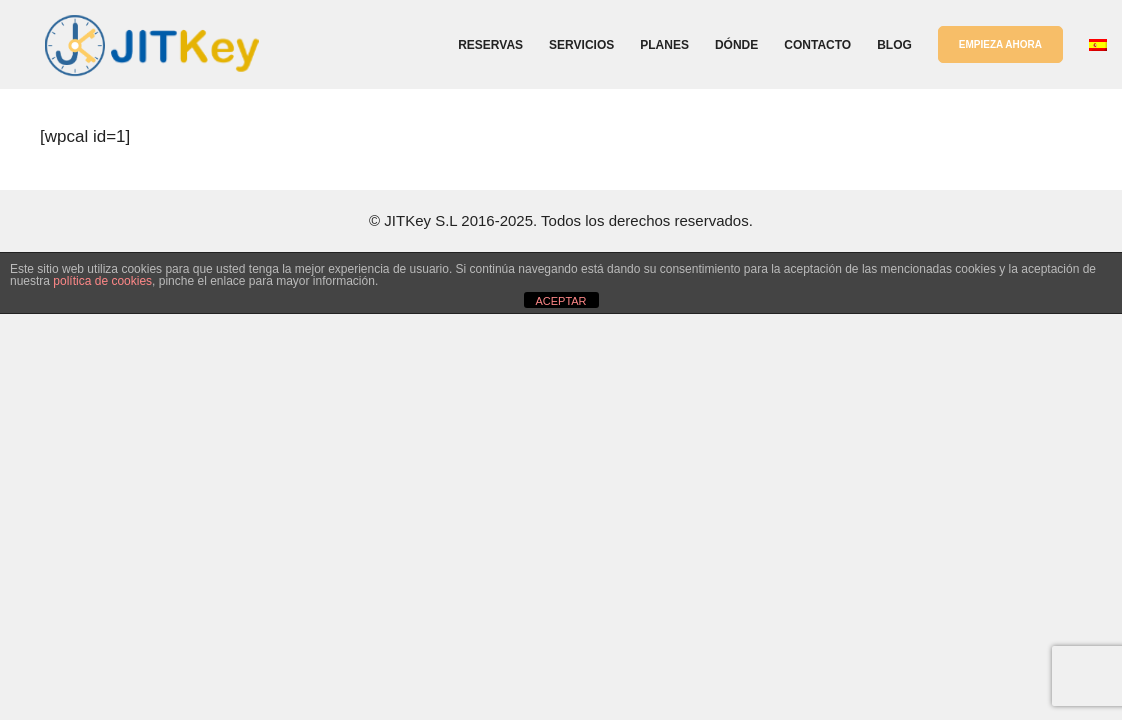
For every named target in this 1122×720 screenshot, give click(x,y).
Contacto (817, 45)
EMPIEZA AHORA (1000, 44)
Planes (664, 45)
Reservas (490, 45)
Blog (894, 45)
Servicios (581, 45)
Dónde (736, 45)
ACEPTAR (560, 301)
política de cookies (102, 281)
